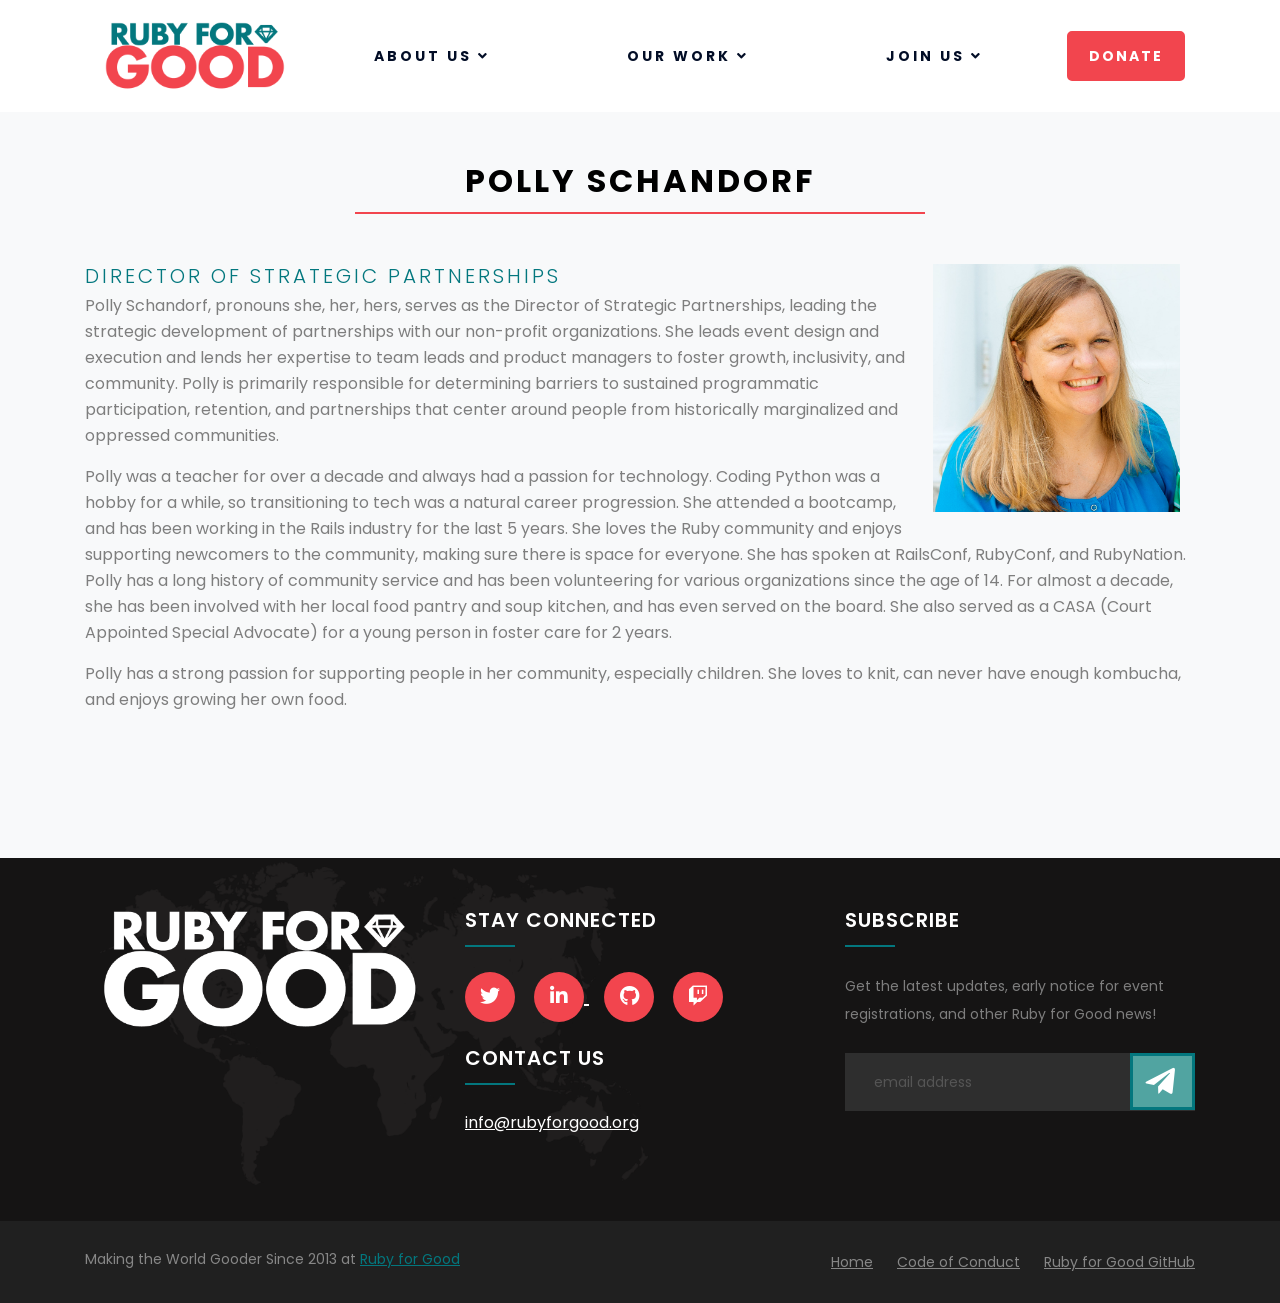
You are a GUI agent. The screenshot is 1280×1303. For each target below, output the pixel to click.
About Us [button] (432, 56)
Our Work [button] (688, 56)
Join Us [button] (934, 56)
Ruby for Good (410, 1259)
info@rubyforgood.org (552, 1122)
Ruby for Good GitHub (1119, 1262)
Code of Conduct (958, 1262)
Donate (1126, 56)
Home (852, 1262)
